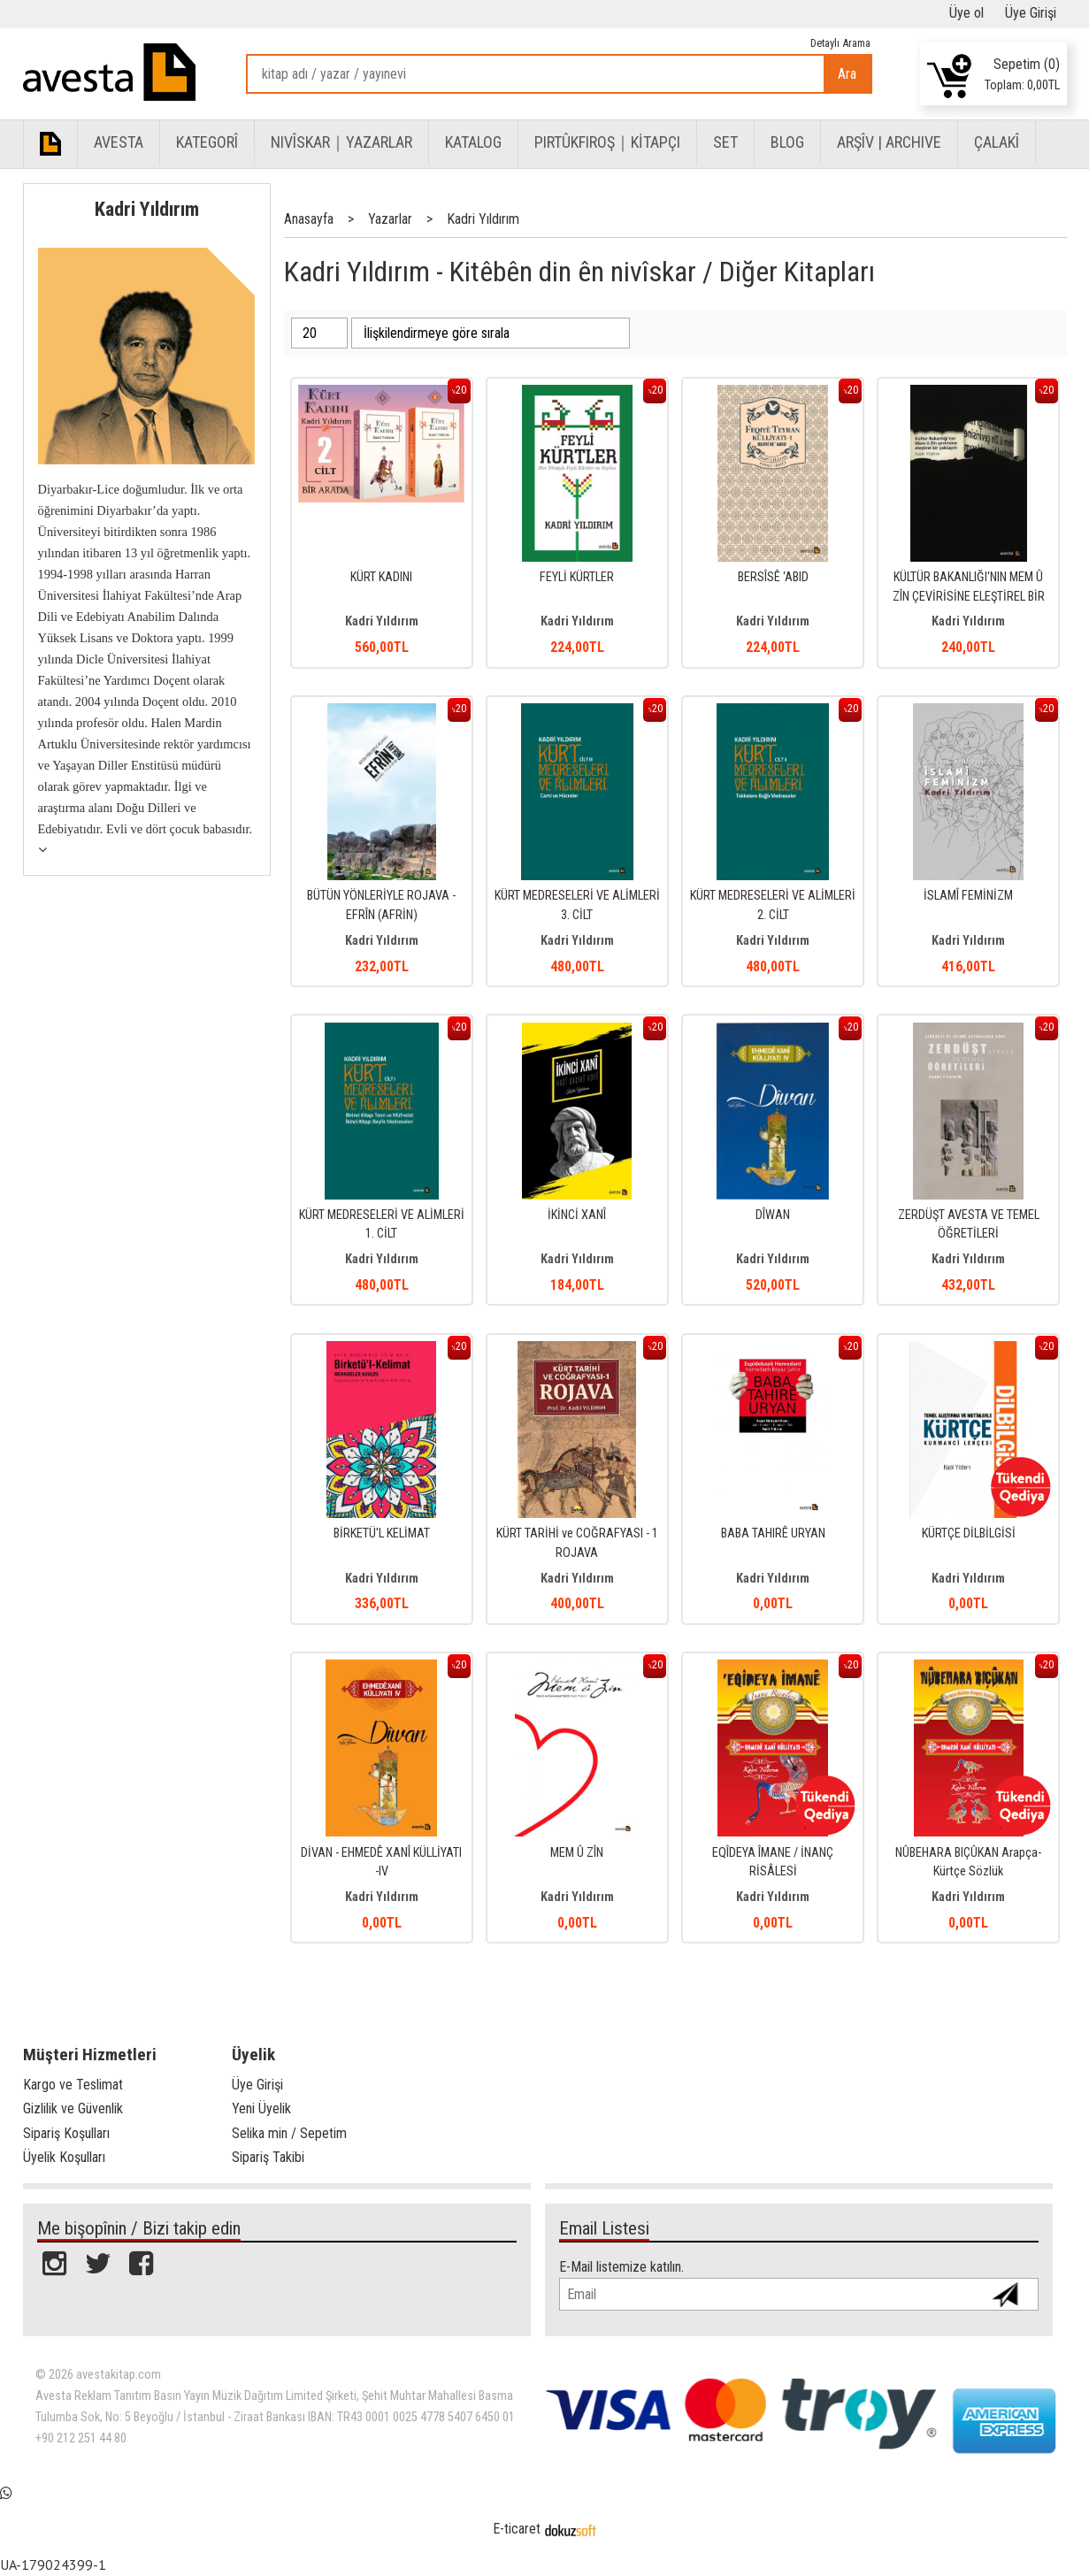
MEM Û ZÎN (576, 1852)
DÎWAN (772, 1215)
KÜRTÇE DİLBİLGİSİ (969, 1533)
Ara (847, 73)
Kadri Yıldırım (147, 208)
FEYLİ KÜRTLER (577, 577)
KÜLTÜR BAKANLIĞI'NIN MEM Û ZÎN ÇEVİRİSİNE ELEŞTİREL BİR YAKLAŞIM (969, 596)
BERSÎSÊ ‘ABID (773, 577)
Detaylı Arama (840, 43)
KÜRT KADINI (381, 577)
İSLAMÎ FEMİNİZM (968, 895)
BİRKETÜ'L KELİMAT (382, 1533)
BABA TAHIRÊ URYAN (773, 1533)
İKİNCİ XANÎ (577, 1215)
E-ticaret (517, 2528)
